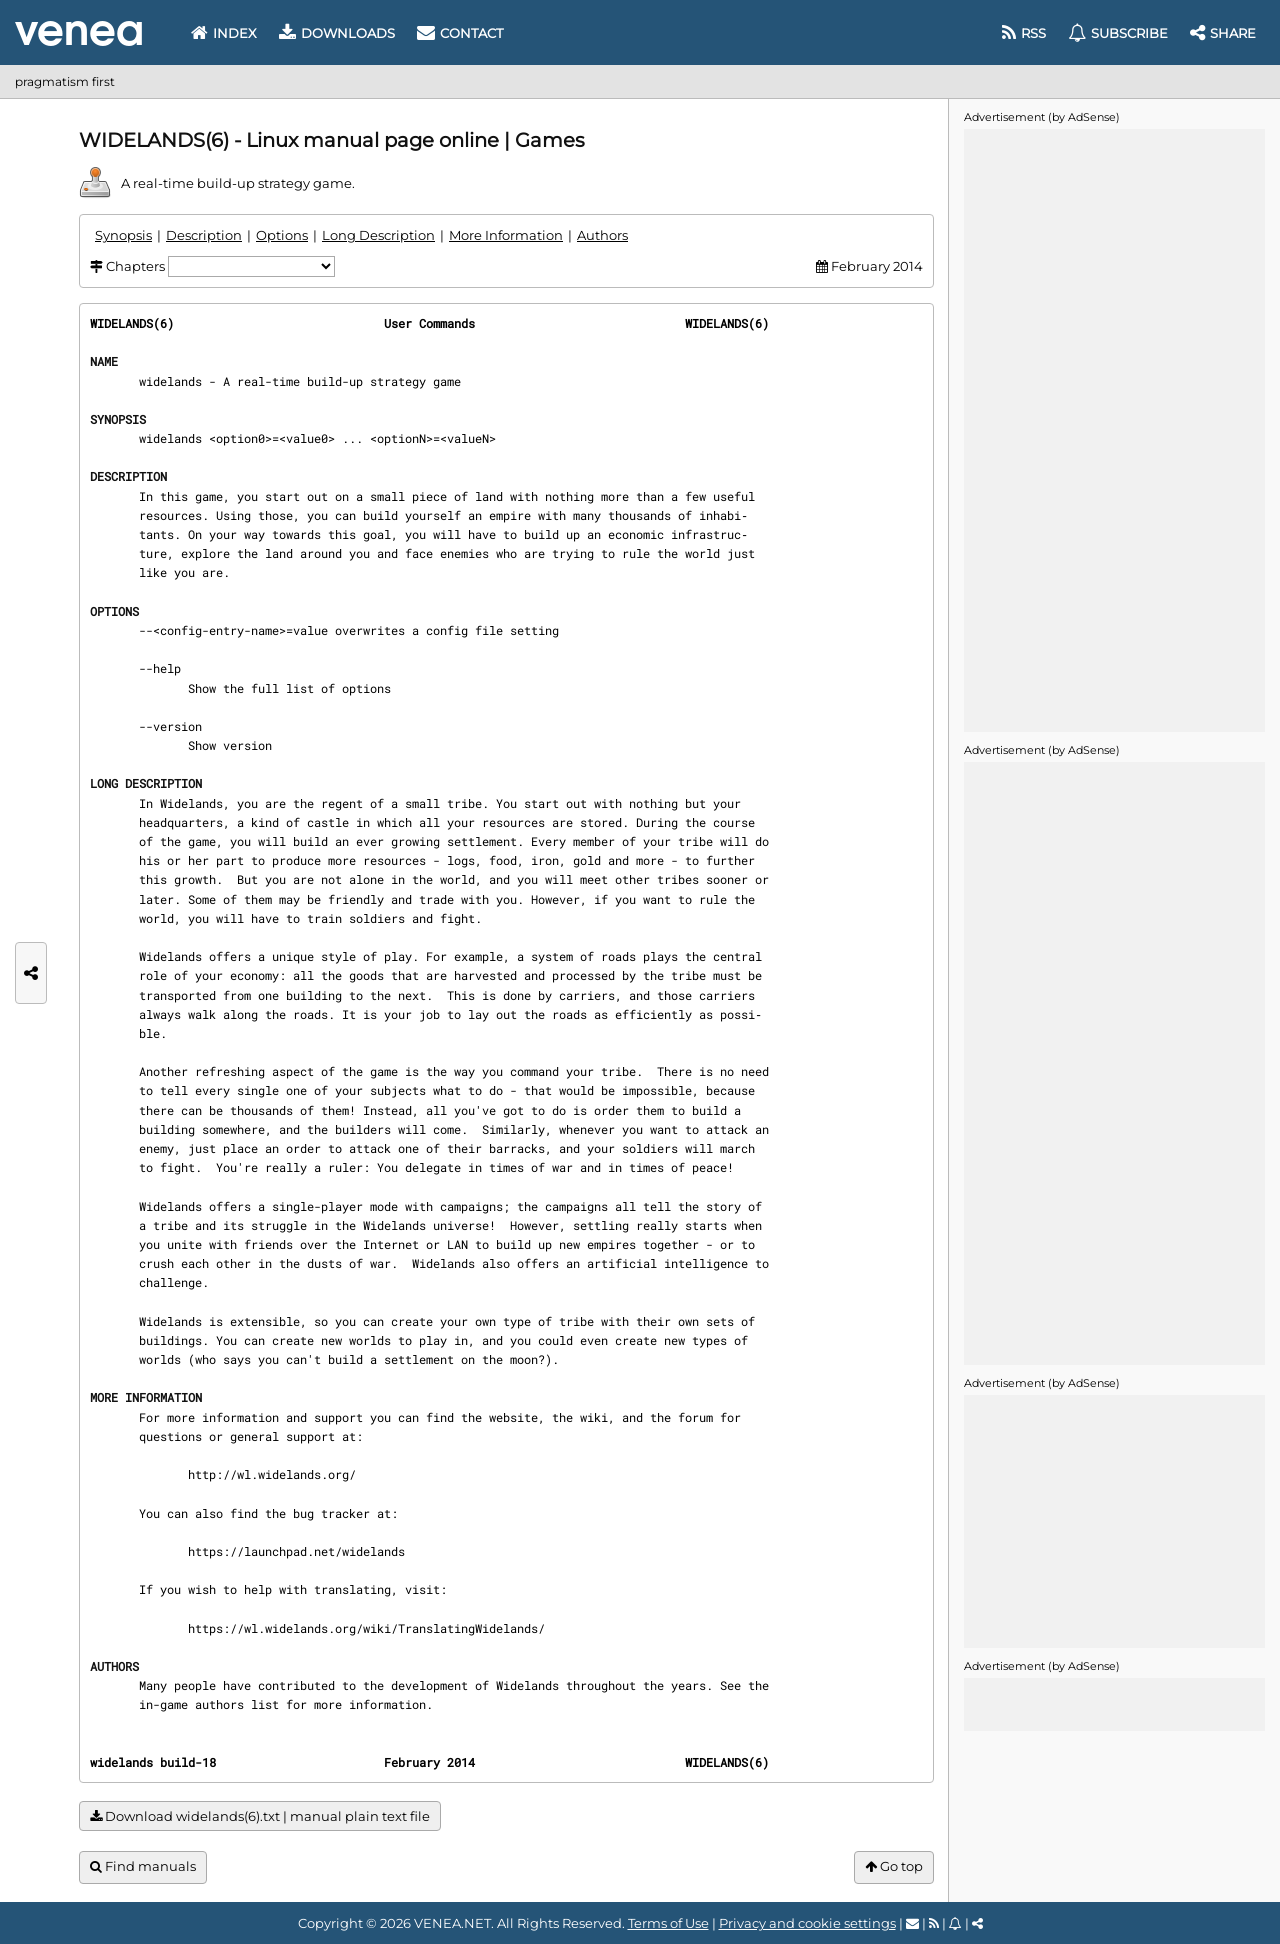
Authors (602, 235)
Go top (894, 1866)
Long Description (378, 235)
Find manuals (143, 1866)
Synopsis (123, 235)
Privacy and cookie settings (807, 1923)
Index (224, 33)
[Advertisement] (1114, 429)
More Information (506, 235)
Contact (460, 33)
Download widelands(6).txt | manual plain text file (260, 1816)
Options (282, 235)
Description (204, 235)
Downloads (337, 33)
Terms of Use (668, 1923)
